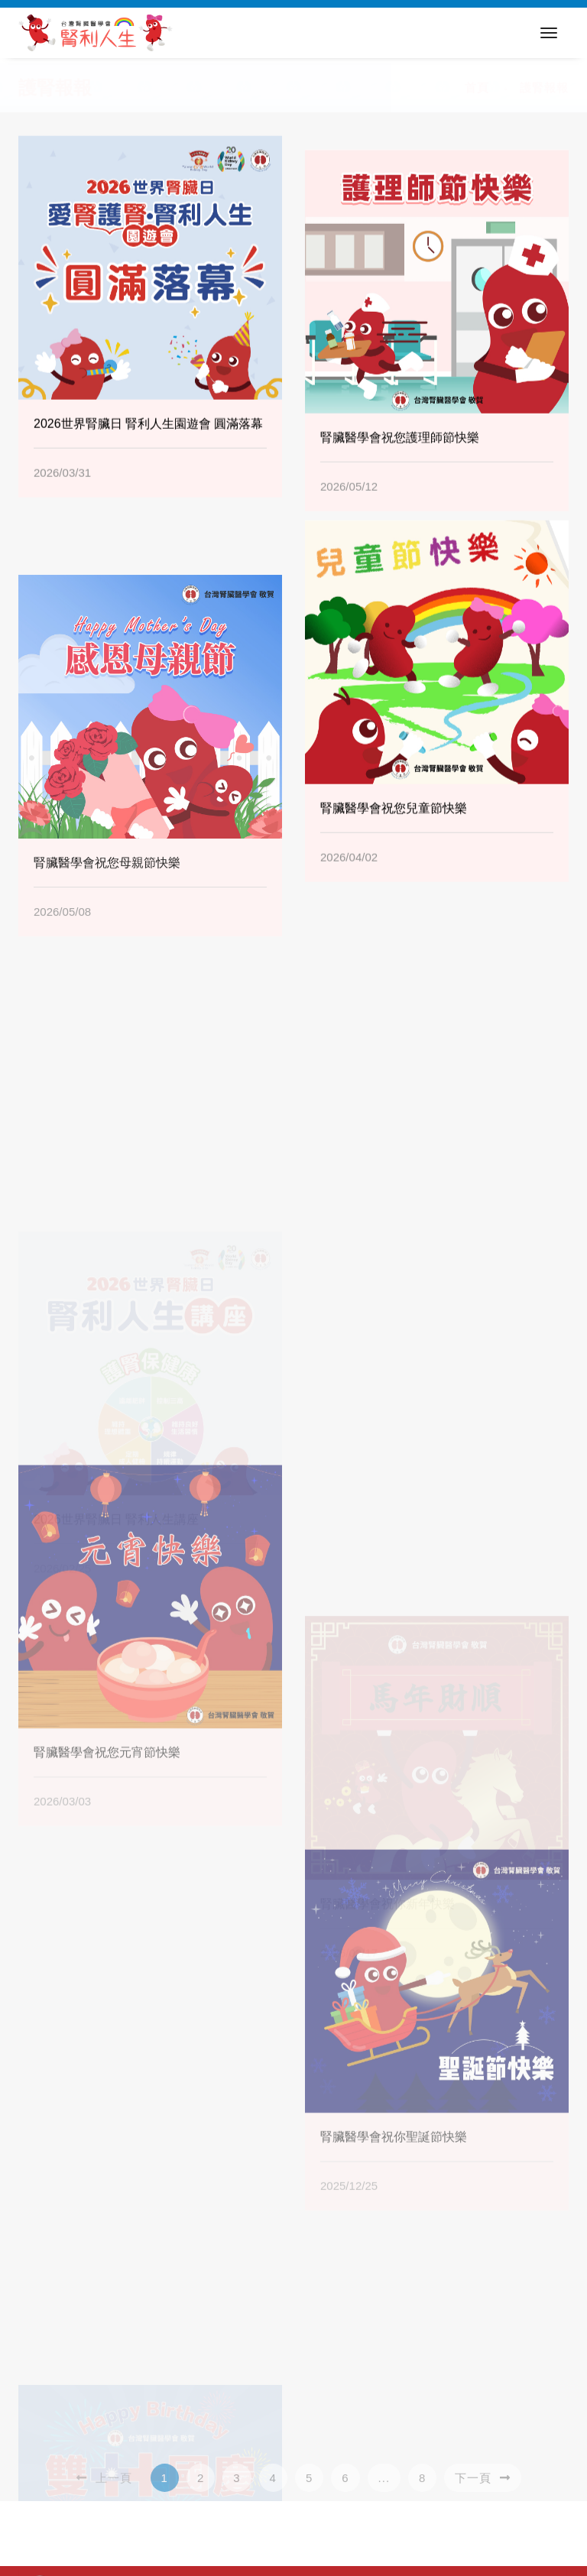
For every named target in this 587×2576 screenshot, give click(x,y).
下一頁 (482, 2490)
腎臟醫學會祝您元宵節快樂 (107, 1912)
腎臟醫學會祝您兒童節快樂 (393, 824)
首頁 (477, 87)
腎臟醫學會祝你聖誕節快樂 (393, 2296)
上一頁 (103, 2490)
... (384, 2490)
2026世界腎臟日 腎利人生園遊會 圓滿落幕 (148, 439)
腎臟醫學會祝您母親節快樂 (107, 961)
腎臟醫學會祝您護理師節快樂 (399, 483)
